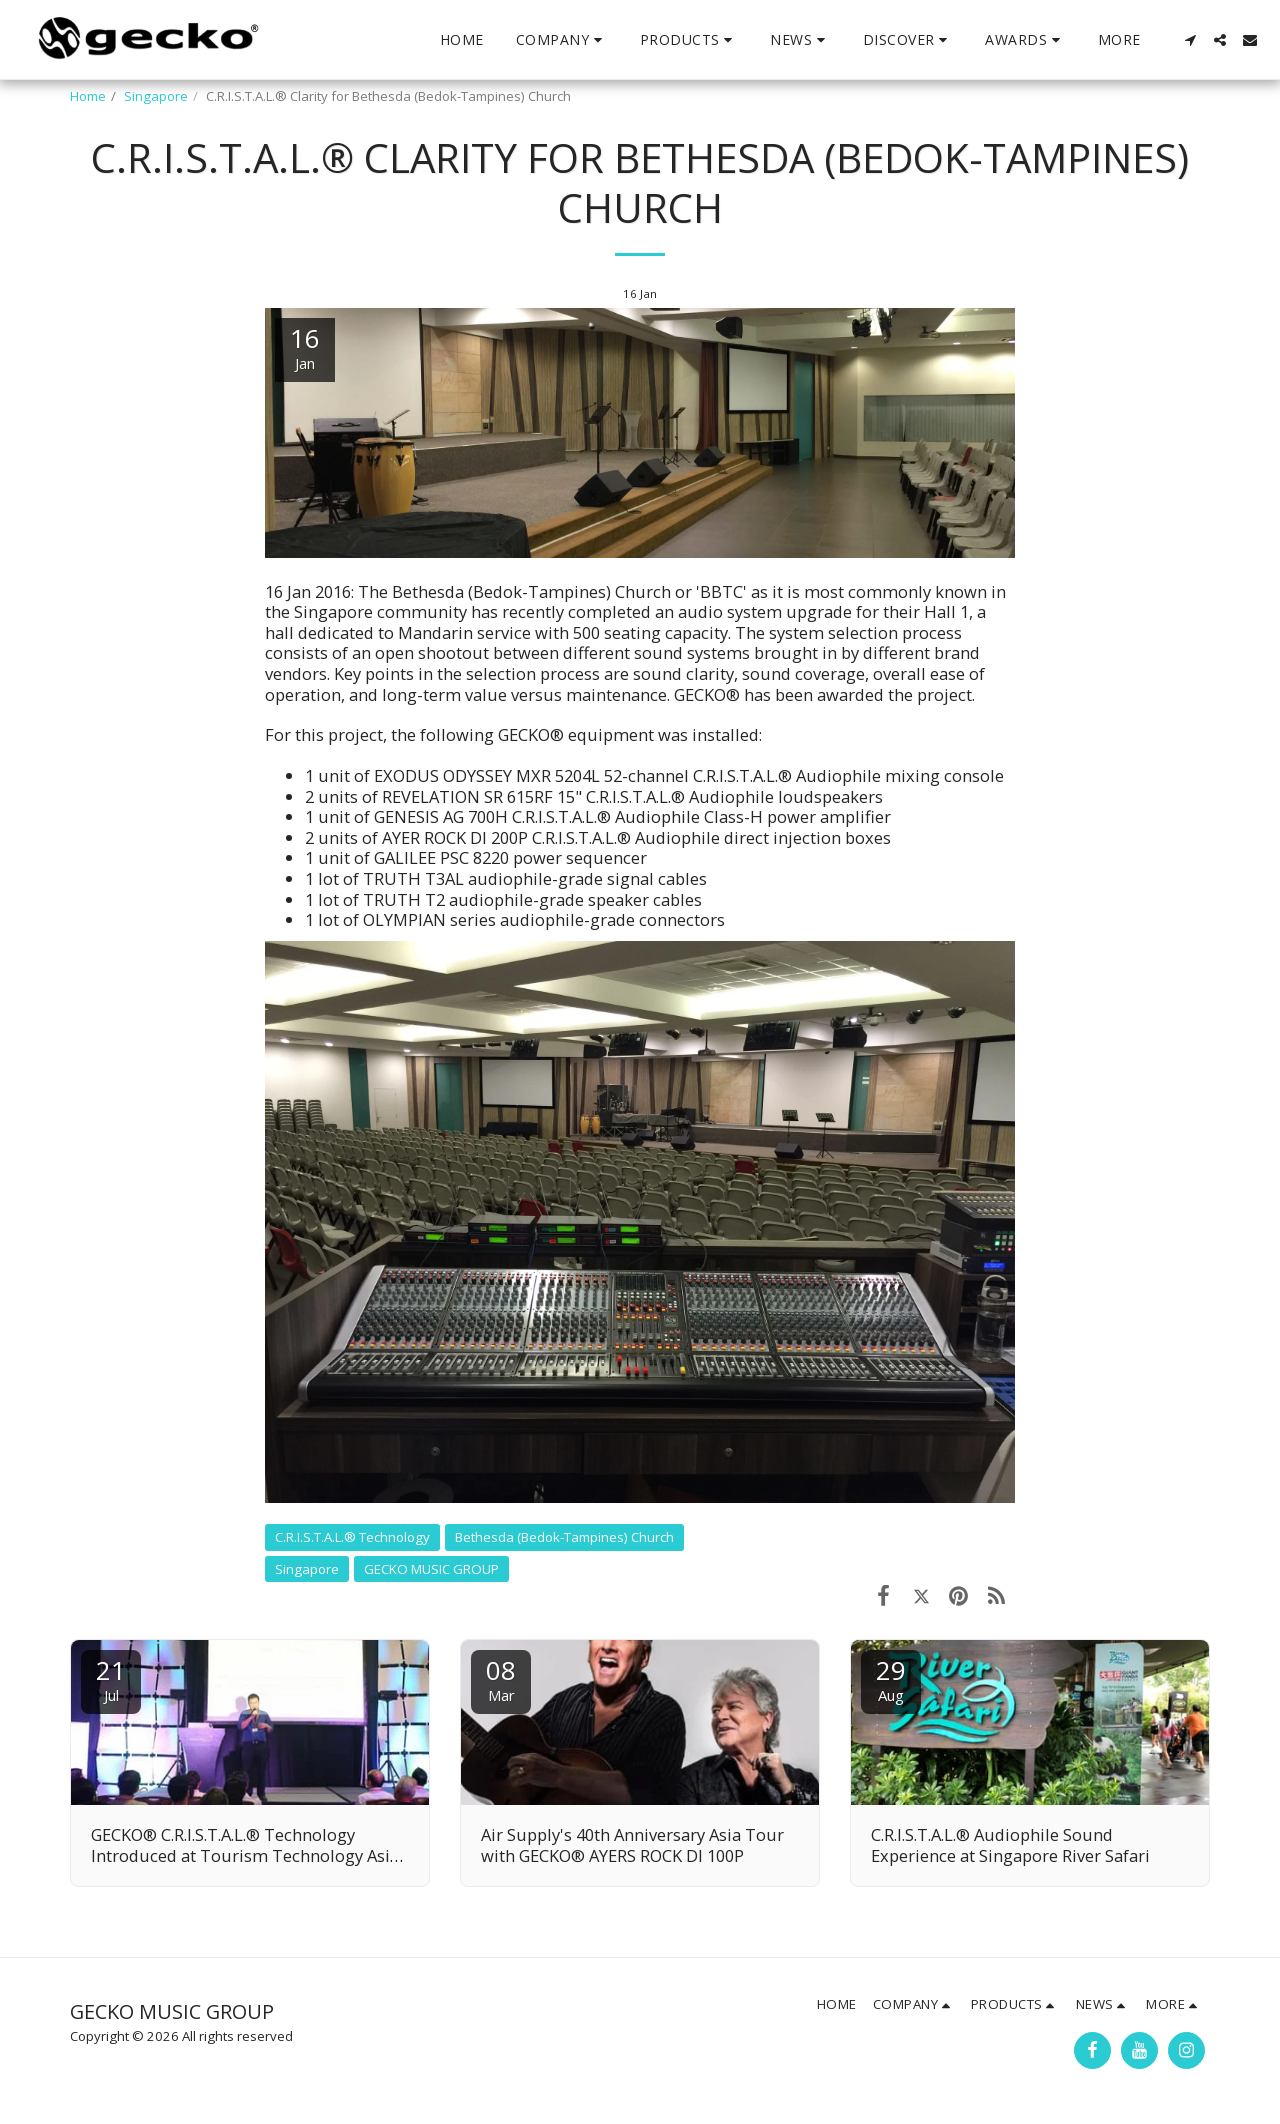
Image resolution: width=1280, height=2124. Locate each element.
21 (111, 1678)
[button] (562, 40)
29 (891, 1678)
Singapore (156, 96)
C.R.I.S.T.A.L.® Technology (352, 1537)
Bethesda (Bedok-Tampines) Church (564, 1537)
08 (501, 1678)
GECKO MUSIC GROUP (431, 1569)
